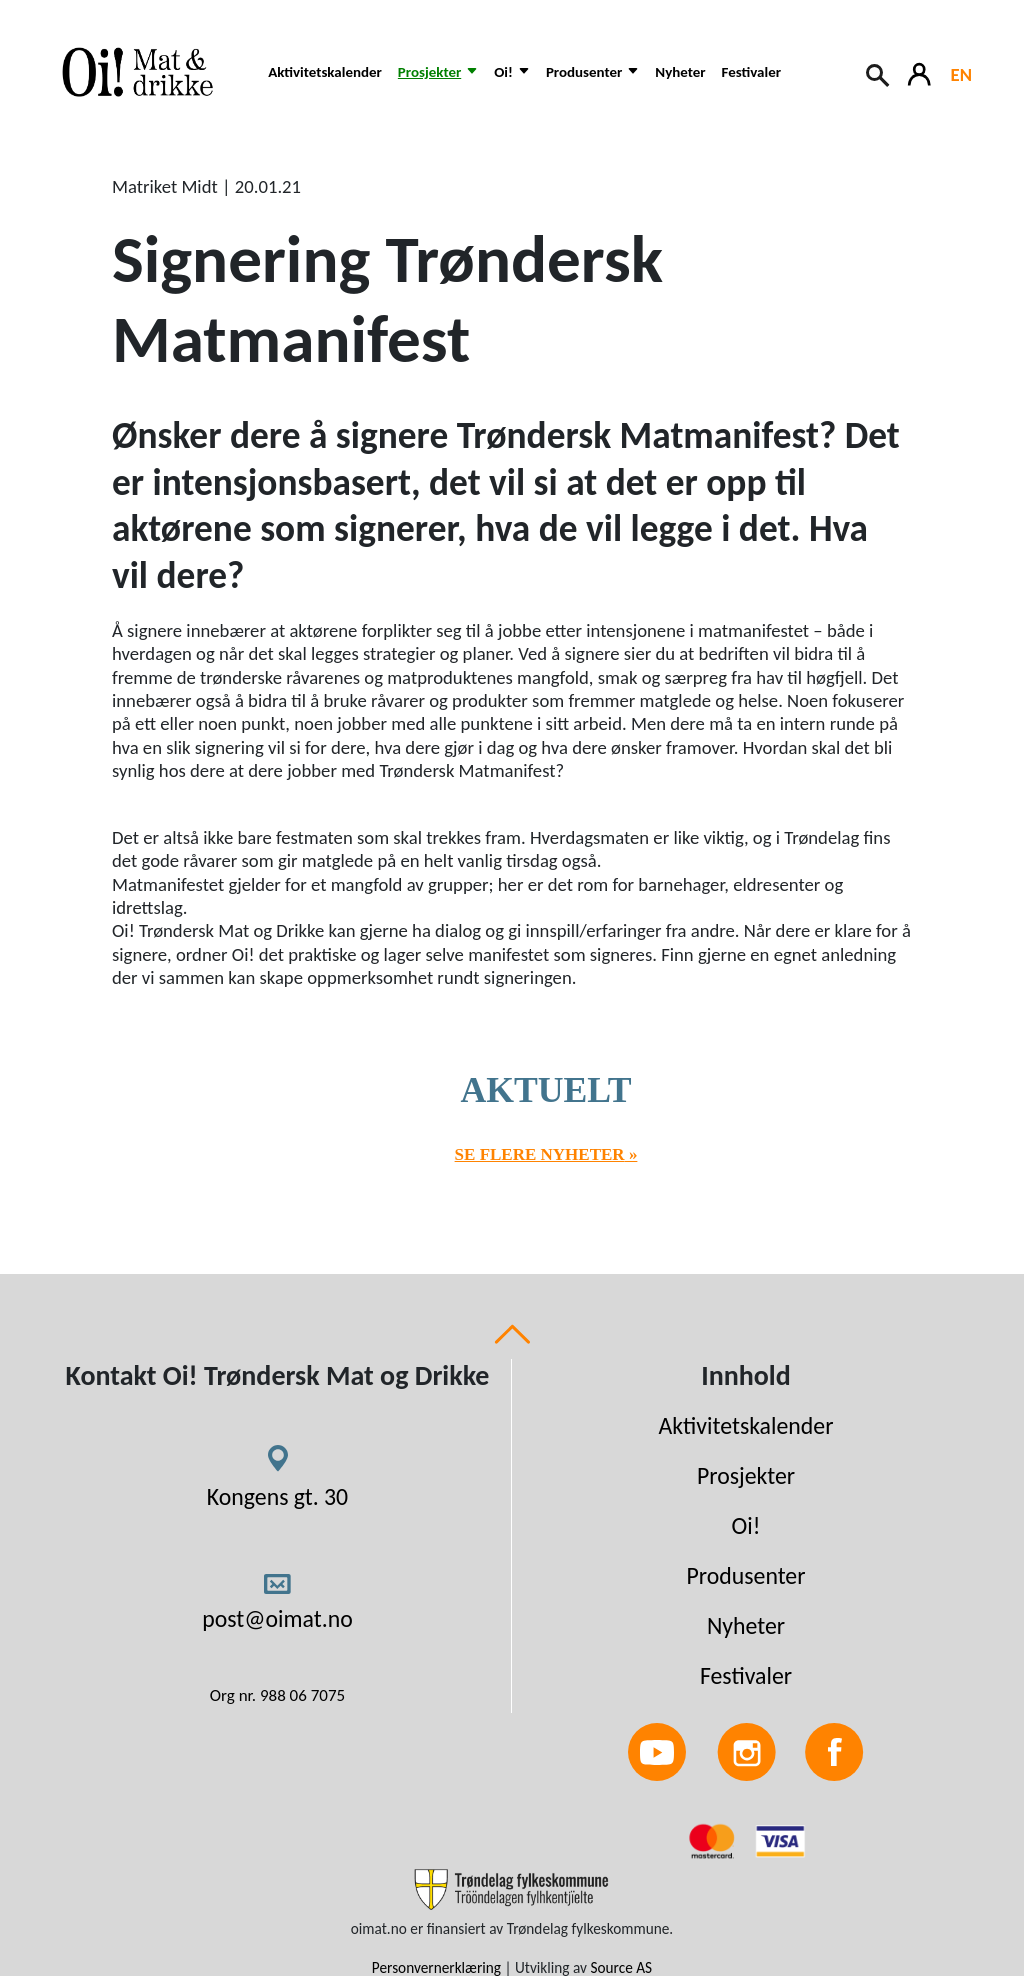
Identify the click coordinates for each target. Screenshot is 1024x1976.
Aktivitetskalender (325, 72)
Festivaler (751, 72)
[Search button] (879, 73)
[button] (438, 82)
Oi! (746, 1525)
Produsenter (745, 1575)
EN (961, 74)
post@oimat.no (277, 1618)
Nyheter (680, 72)
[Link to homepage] (147, 72)
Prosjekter (746, 1475)
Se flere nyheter (540, 1154)
